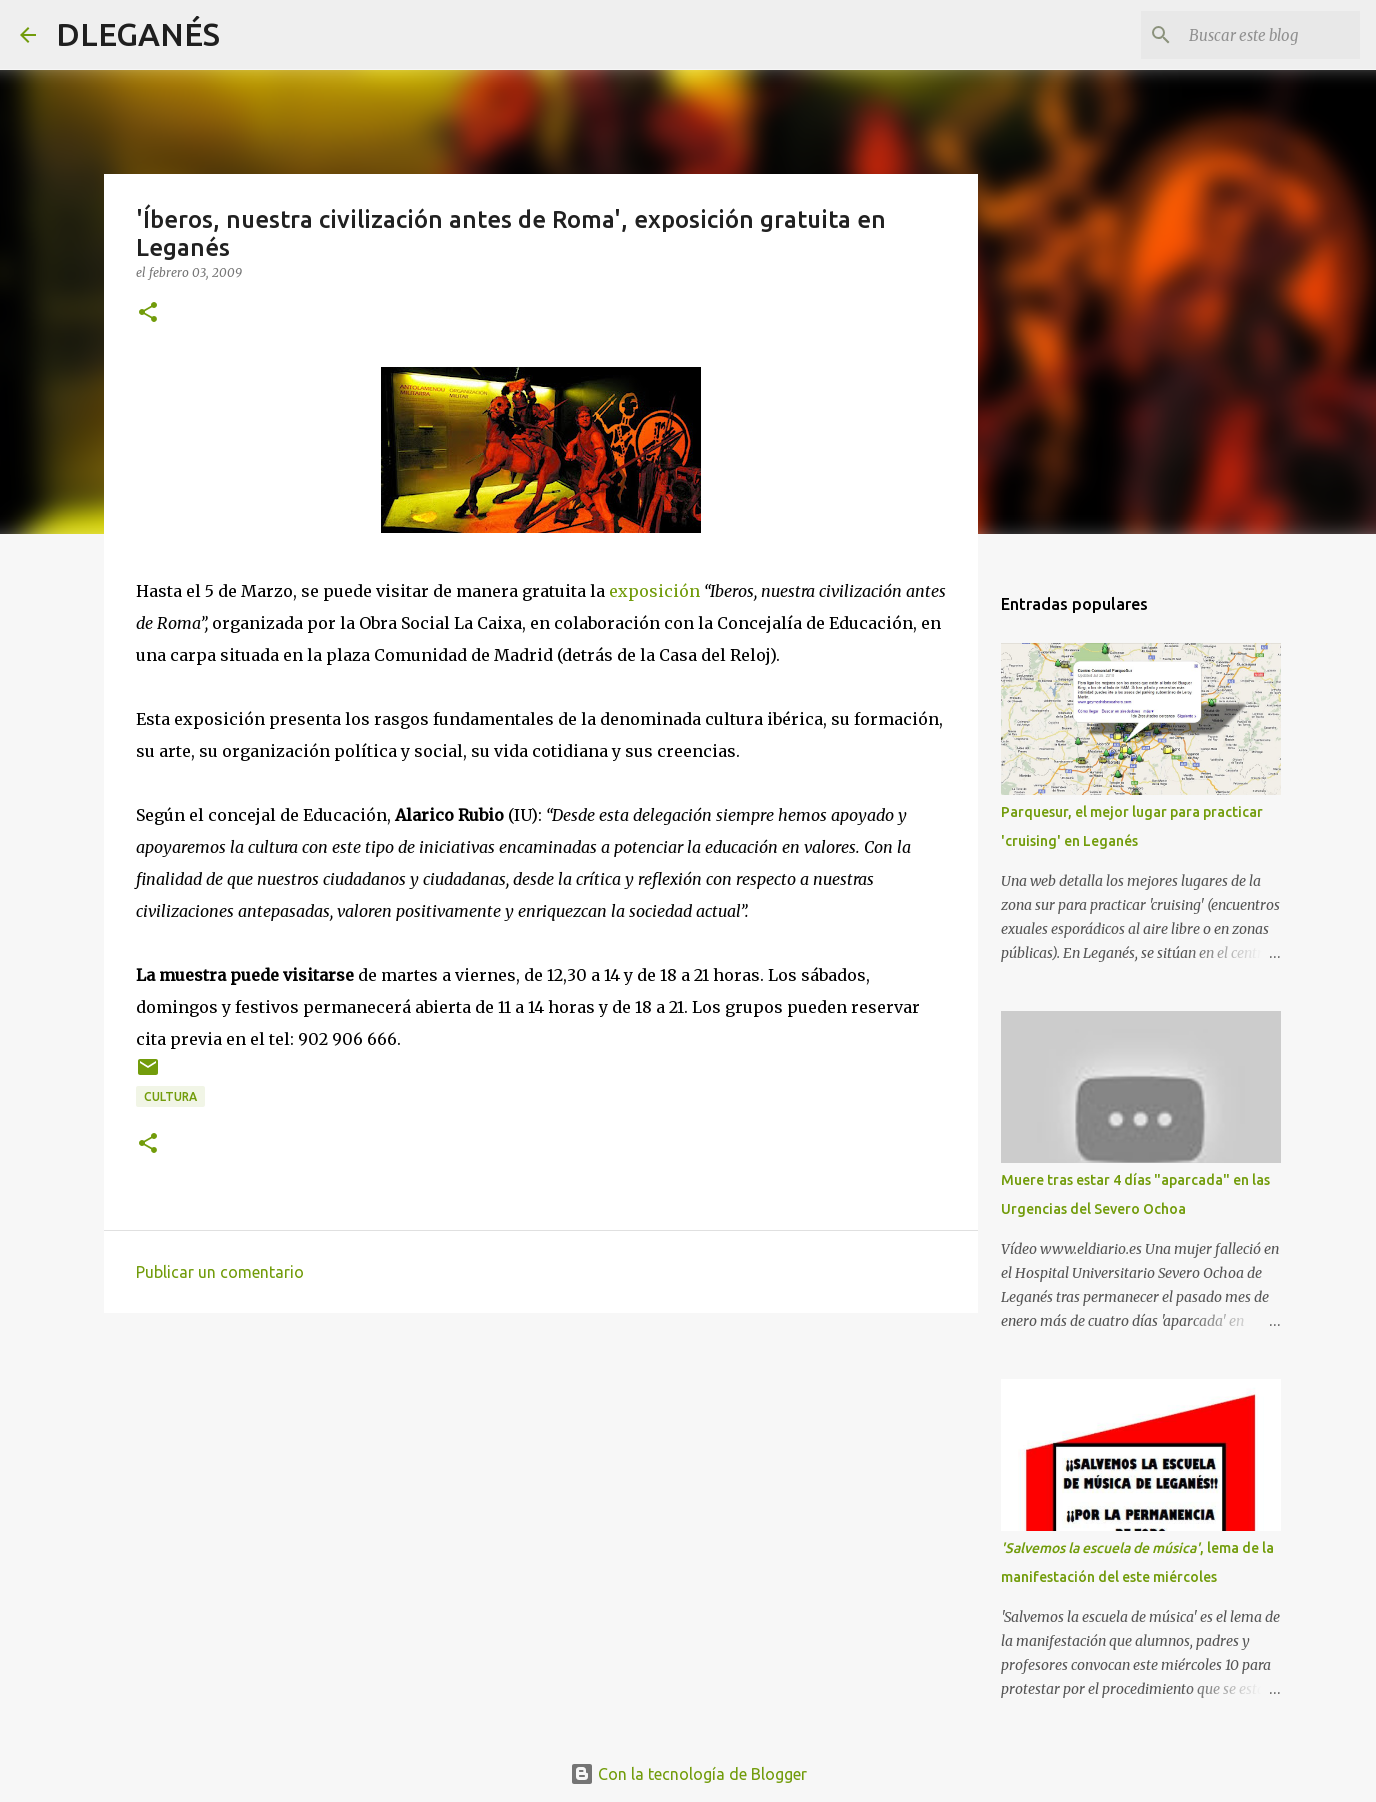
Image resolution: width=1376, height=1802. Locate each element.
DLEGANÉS (138, 34)
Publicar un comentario (220, 1272)
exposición (654, 591)
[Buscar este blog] (1255, 35)
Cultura (170, 1096)
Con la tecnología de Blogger (688, 1774)
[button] (148, 313)
